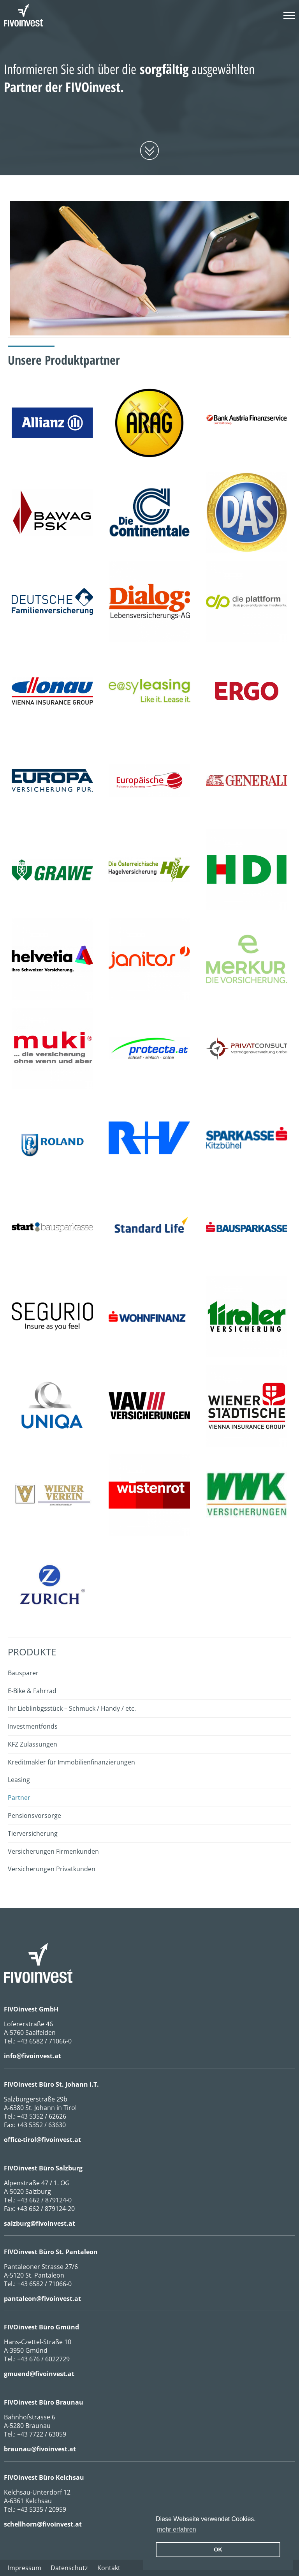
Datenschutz (69, 2568)
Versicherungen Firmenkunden (53, 1851)
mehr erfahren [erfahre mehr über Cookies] (176, 2529)
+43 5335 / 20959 (41, 2509)
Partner (19, 1797)
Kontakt (108, 2568)
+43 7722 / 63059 (41, 2434)
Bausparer (23, 1673)
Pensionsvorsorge (34, 1815)
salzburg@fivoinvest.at (39, 2223)
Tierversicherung (33, 1833)
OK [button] (218, 2549)
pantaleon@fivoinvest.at (42, 2298)
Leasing (19, 1779)
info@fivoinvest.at (32, 2056)
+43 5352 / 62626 (41, 2116)
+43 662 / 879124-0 (44, 2200)
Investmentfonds (33, 1726)
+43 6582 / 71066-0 (44, 2041)
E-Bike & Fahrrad (32, 1691)
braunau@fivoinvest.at (40, 2449)
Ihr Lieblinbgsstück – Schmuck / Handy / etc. (72, 1708)
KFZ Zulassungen (32, 1744)
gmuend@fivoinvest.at (39, 2374)
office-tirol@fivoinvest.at (42, 2139)
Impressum (24, 2568)
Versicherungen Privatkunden (51, 1869)
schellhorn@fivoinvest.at (43, 2524)
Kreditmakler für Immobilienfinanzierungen (71, 1762)
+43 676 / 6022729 (43, 2359)
